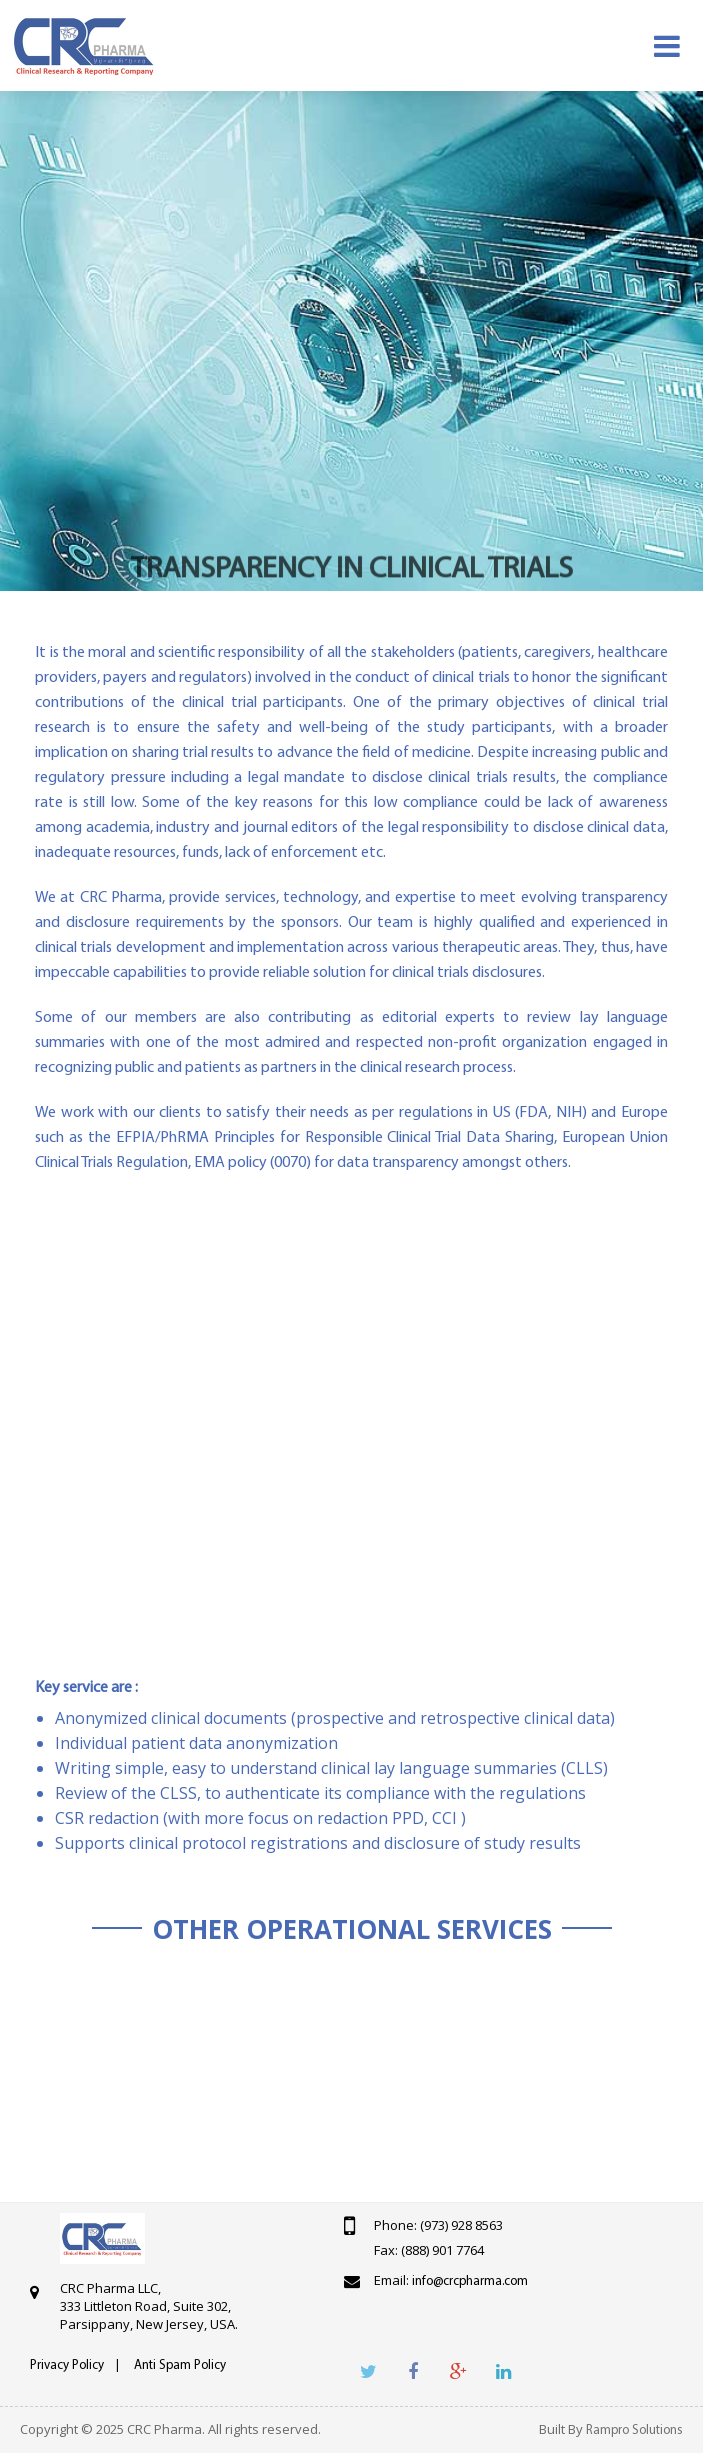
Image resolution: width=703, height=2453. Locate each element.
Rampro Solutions (634, 2430)
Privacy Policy (67, 2365)
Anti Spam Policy (180, 2365)
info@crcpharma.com (470, 2281)
